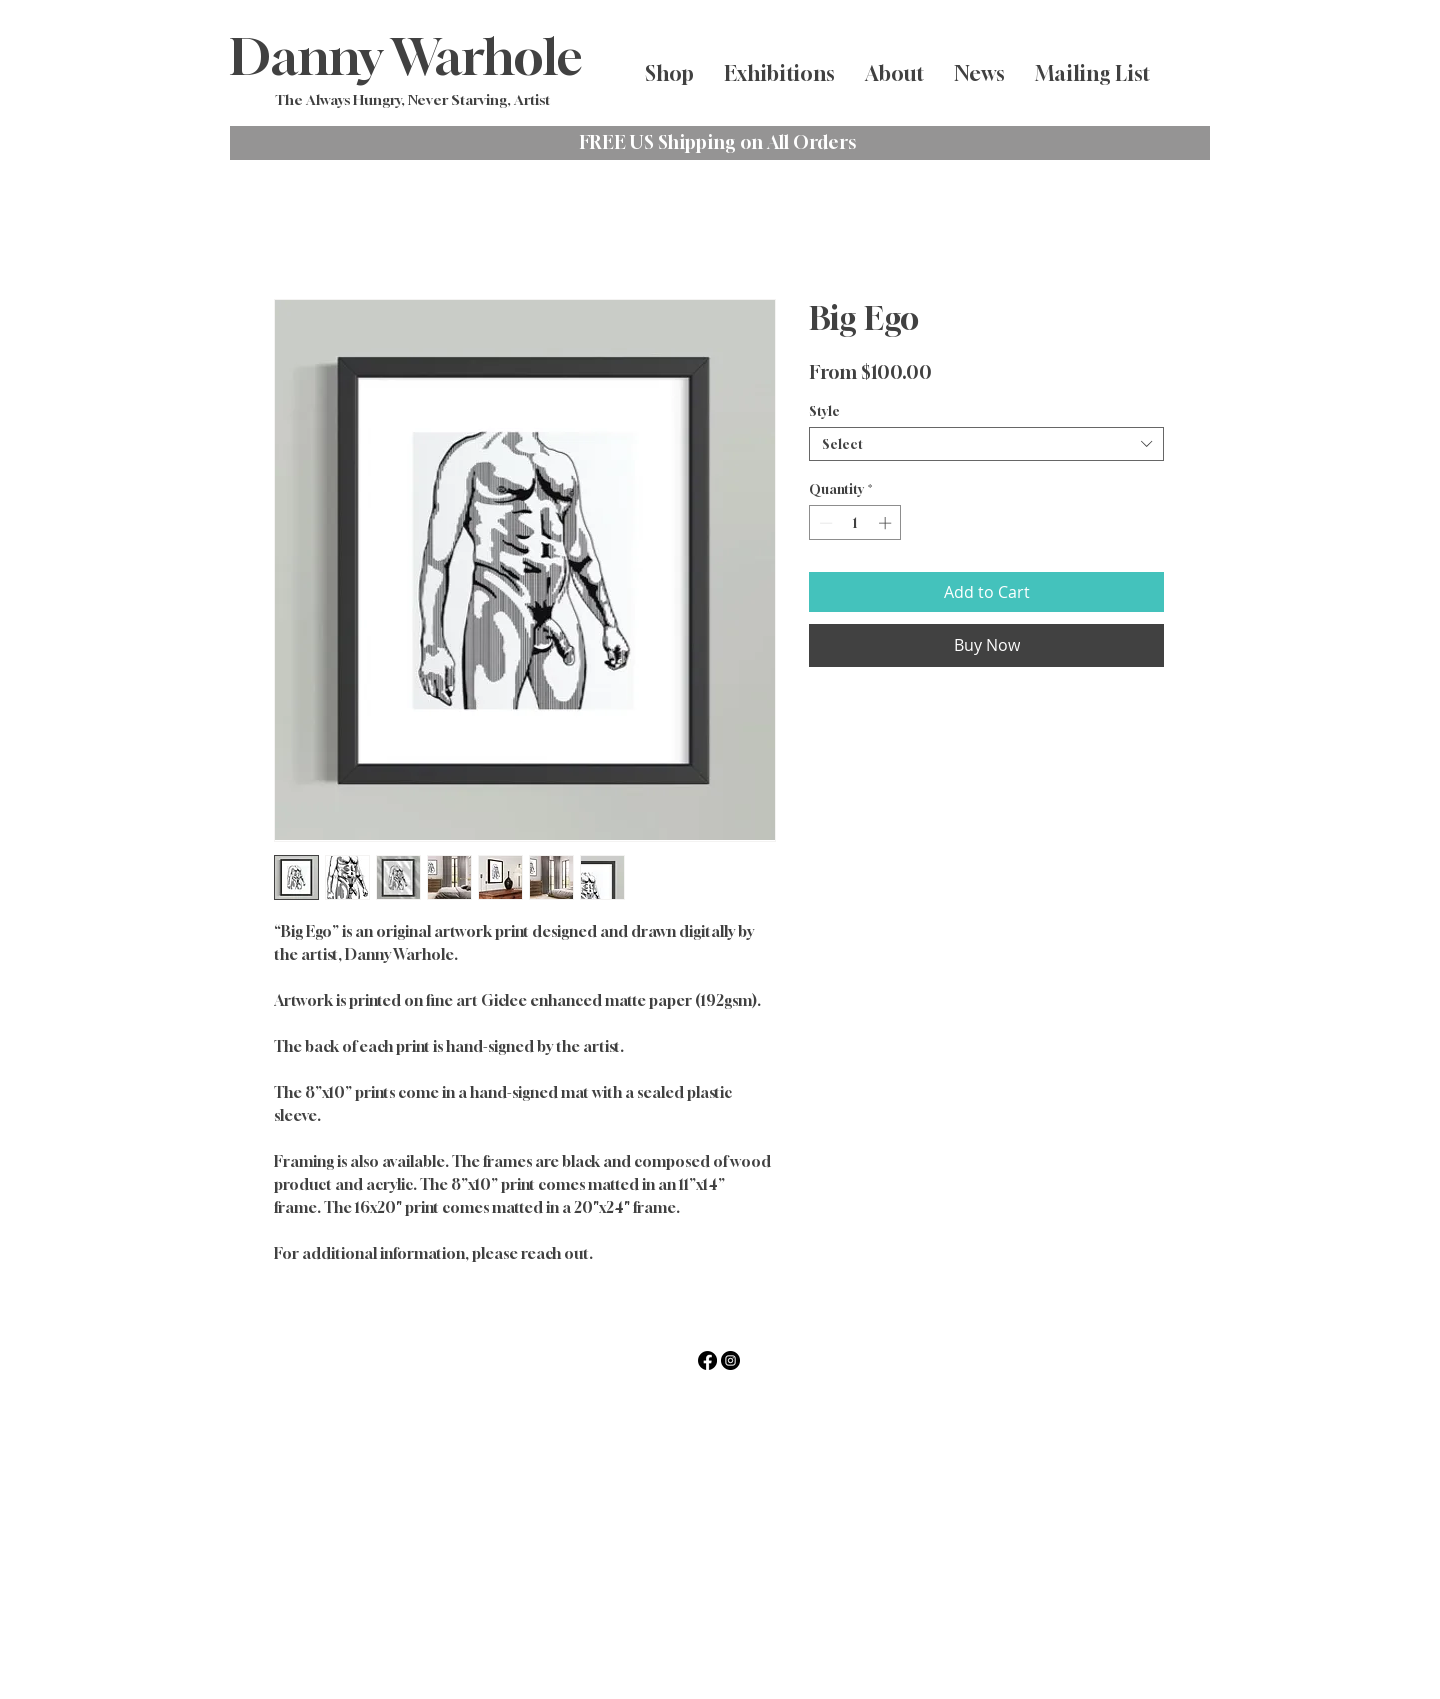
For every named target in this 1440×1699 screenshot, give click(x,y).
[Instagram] (730, 1360)
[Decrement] (824, 523)
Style (824, 411)
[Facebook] (707, 1360)
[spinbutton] (855, 523)
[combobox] (986, 444)
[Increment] (887, 523)
